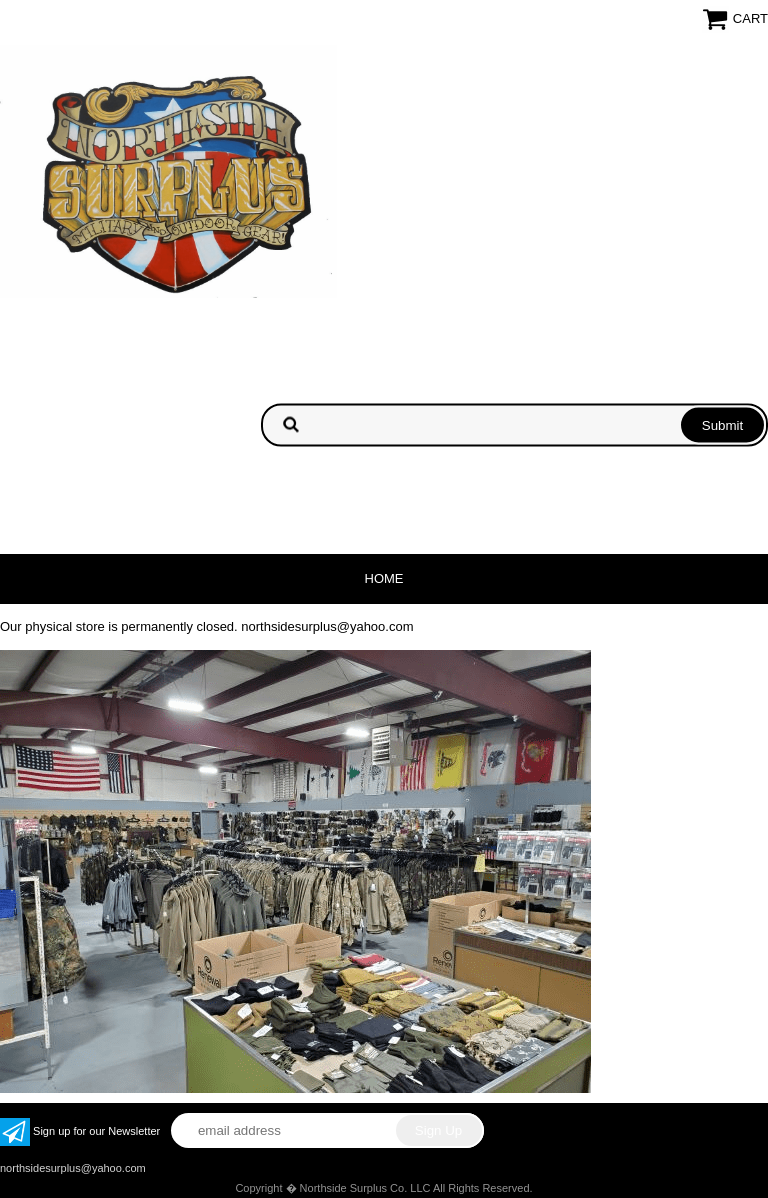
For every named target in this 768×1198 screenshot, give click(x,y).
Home (384, 578)
